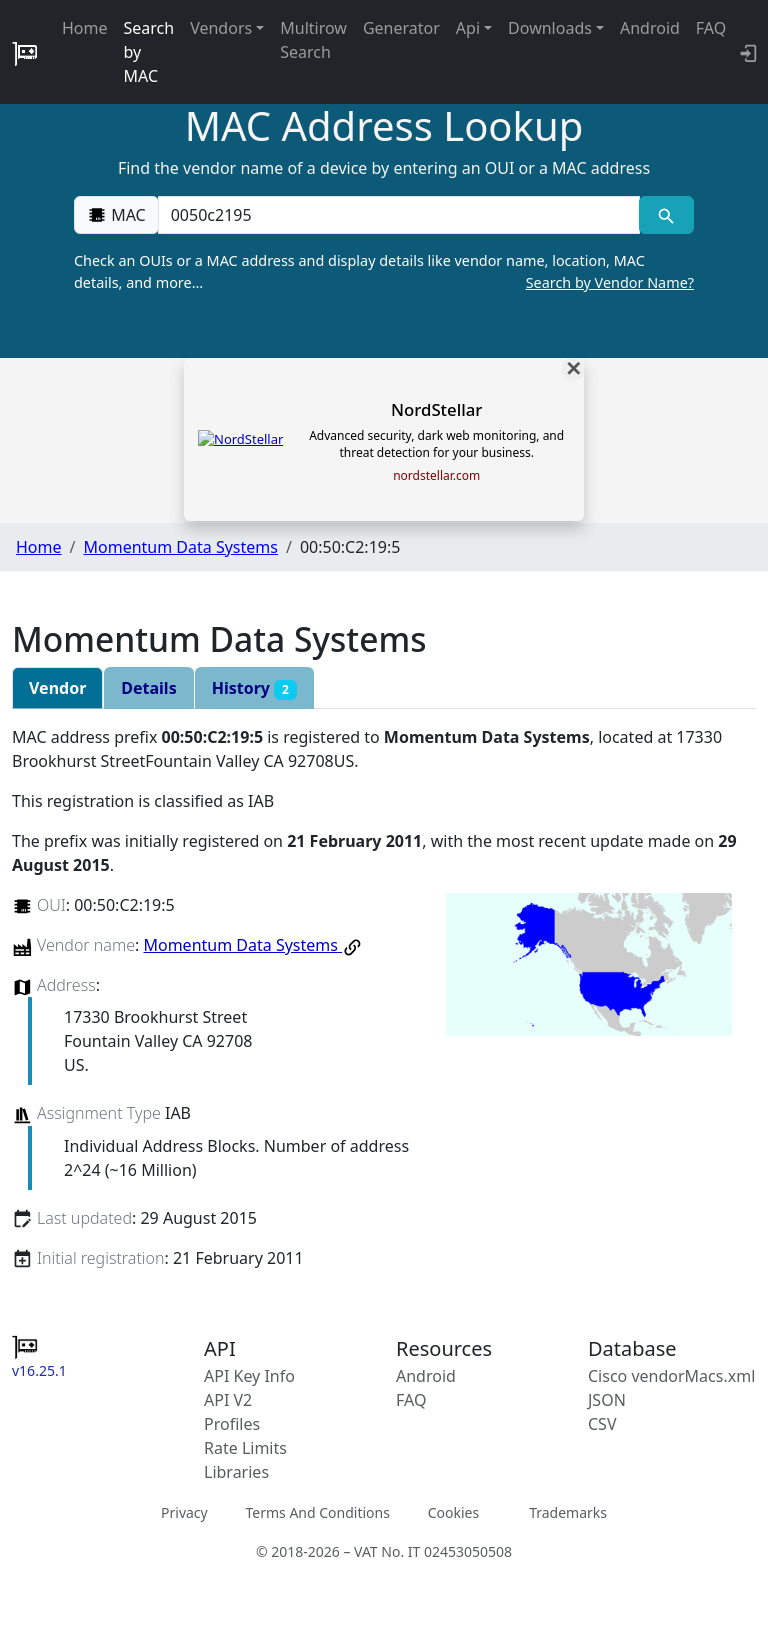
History (254, 688)
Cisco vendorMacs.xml (671, 1376)
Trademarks (568, 1512)
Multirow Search (313, 40)
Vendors (221, 28)
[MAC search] (666, 215)
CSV (602, 1424)
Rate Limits (245, 1448)
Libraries (236, 1472)
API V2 (228, 1400)
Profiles (232, 1424)
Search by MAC (149, 52)
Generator (401, 28)
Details (148, 688)
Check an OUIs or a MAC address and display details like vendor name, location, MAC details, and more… (384, 272)
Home (85, 28)
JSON (607, 1400)
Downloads (550, 28)
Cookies (453, 1512)
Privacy (184, 1512)
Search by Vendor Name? (610, 282)
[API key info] (746, 52)
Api (468, 28)
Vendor (57, 688)
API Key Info (249, 1376)
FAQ (711, 28)
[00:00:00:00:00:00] (399, 215)
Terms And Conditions (317, 1512)
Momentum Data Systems (180, 547)
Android (650, 28)
